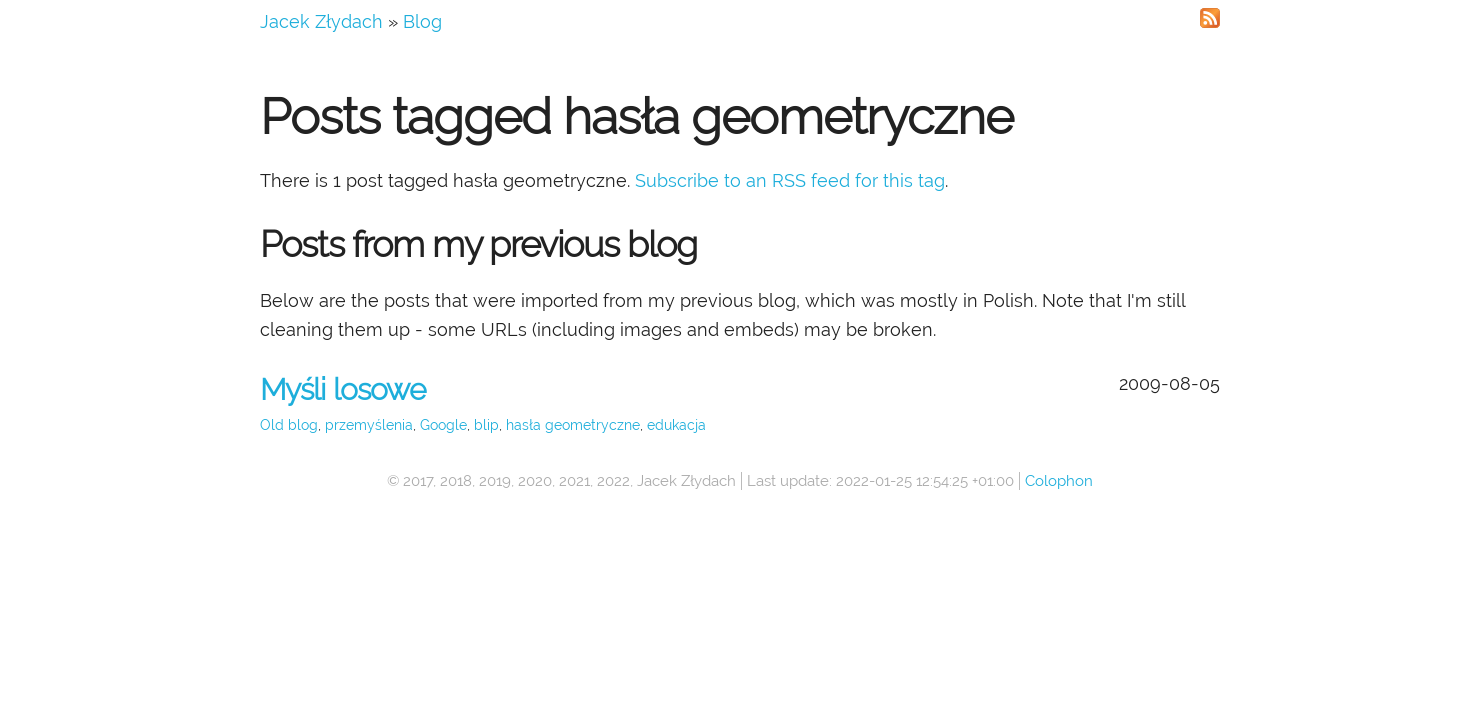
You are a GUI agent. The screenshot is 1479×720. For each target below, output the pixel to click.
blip (486, 425)
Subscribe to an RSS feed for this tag (790, 180)
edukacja (676, 425)
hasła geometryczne (573, 425)
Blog (422, 21)
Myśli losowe (342, 389)
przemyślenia (369, 425)
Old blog (289, 425)
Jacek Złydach (321, 21)
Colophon (1059, 481)
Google (443, 425)
